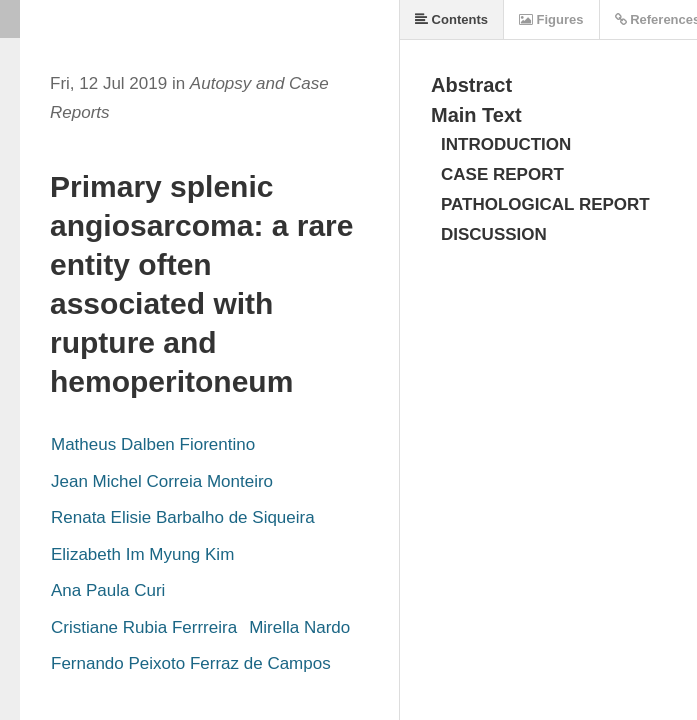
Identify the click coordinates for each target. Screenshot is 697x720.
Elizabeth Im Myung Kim (142, 554)
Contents (451, 19)
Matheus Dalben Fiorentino (153, 444)
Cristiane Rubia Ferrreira (144, 627)
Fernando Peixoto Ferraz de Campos (191, 663)
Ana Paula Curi (108, 590)
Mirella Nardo (299, 627)
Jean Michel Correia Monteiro (162, 481)
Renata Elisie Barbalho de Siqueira (183, 517)
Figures (551, 19)
